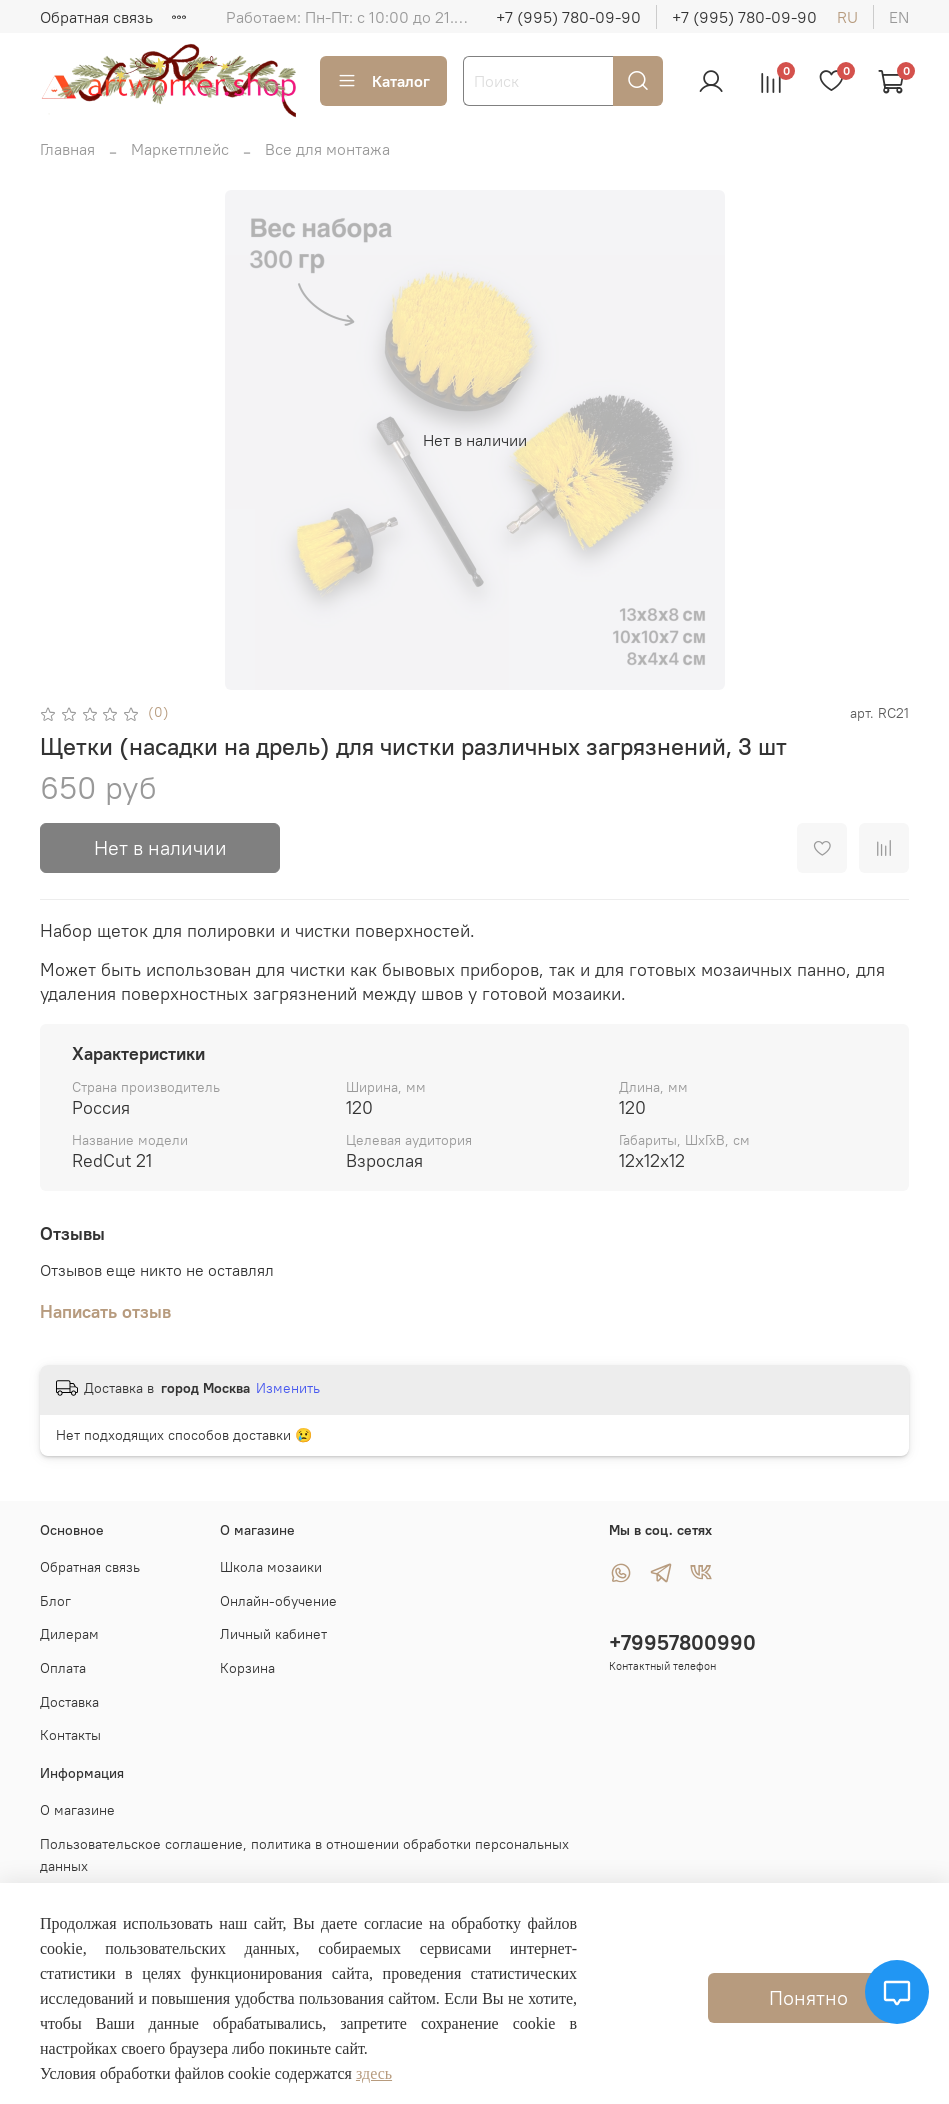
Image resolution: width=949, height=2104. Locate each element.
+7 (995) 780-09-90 (568, 17)
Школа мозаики (271, 1567)
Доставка (69, 1702)
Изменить (288, 1388)
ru (847, 17)
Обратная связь (96, 17)
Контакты (70, 1735)
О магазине (77, 1810)
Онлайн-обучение (278, 1601)
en (899, 17)
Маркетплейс (180, 149)
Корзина (247, 1668)
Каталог (383, 81)
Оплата (63, 1668)
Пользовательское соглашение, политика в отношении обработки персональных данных (304, 1855)
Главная (67, 149)
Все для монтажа (327, 149)
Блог (55, 1601)
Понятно (808, 1997)
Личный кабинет (273, 1634)
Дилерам (69, 1634)
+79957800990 (682, 1642)
